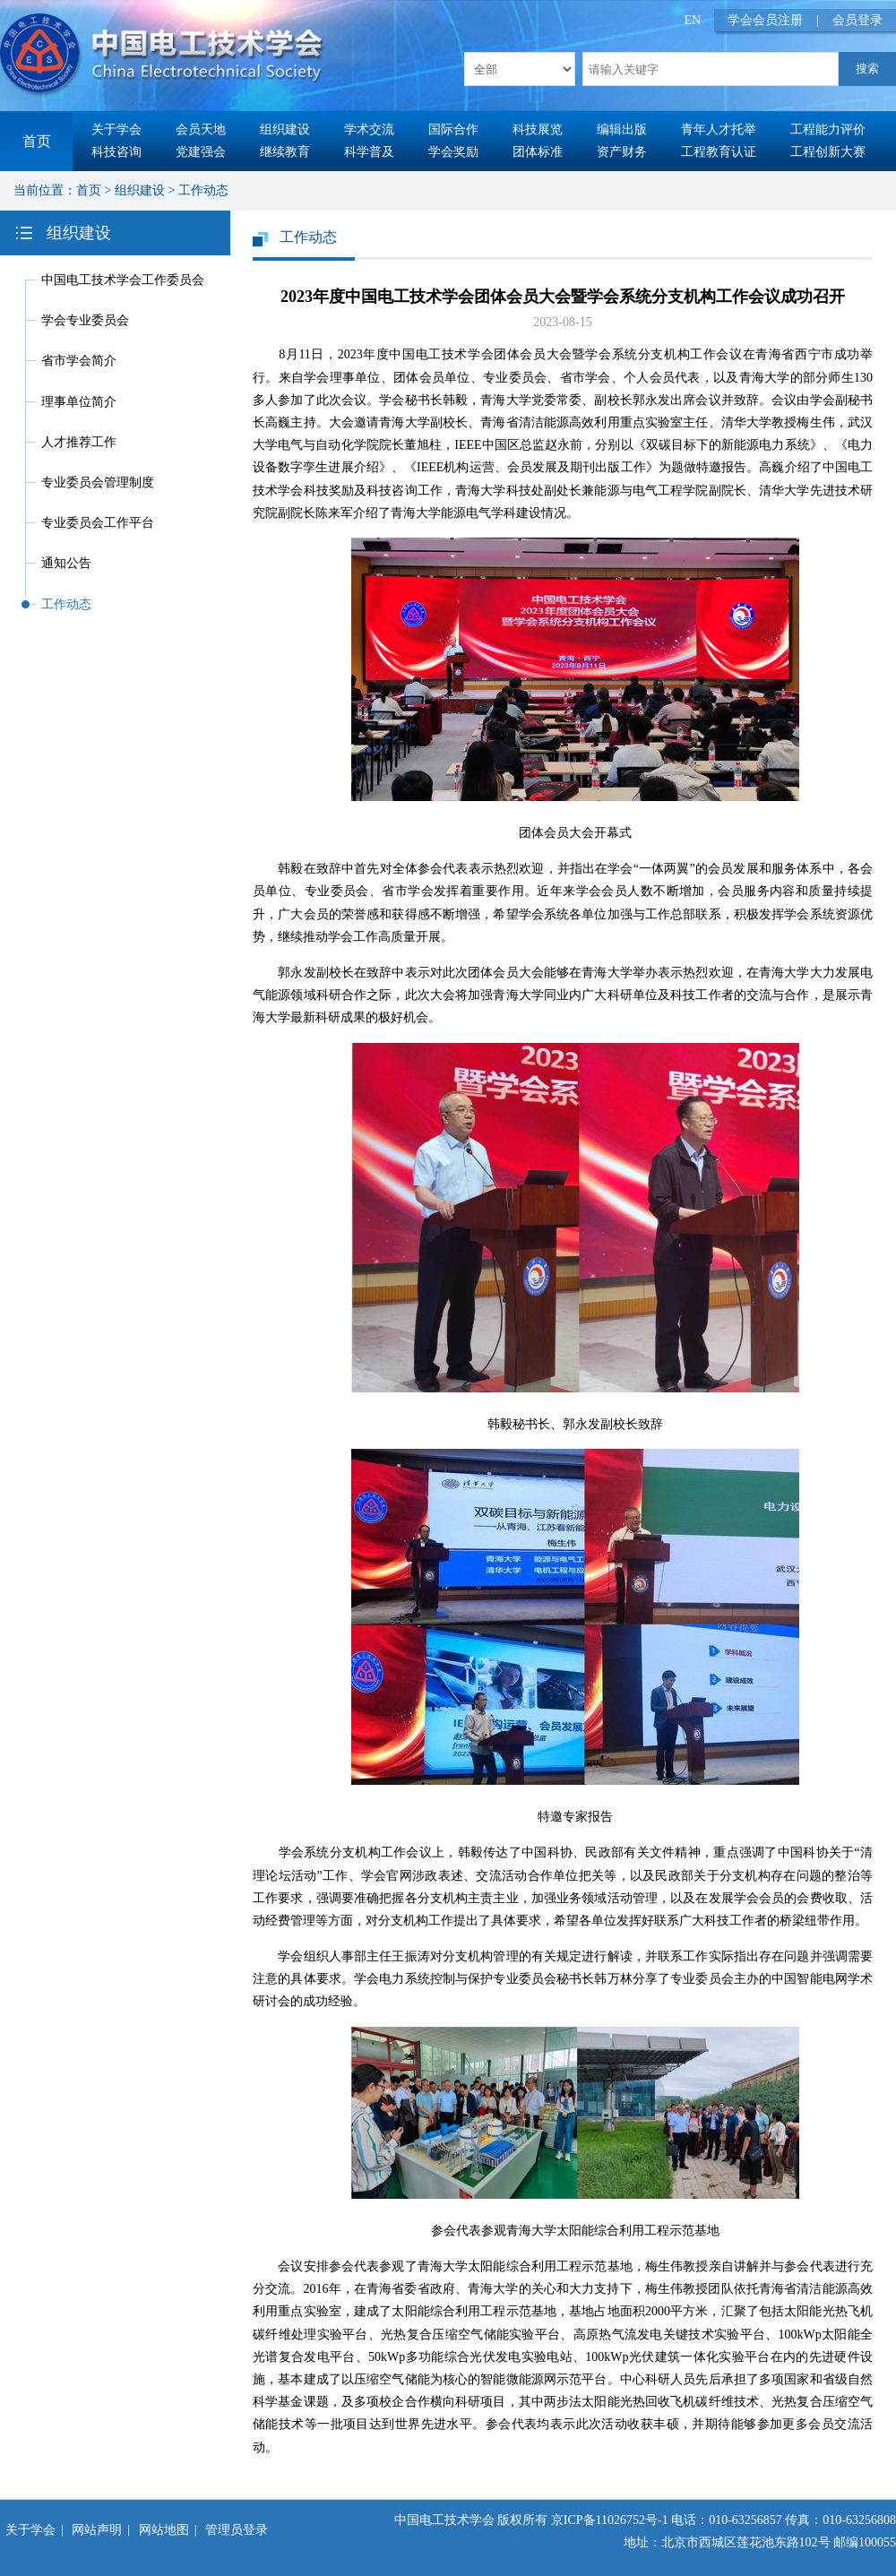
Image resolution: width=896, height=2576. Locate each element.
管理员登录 (236, 2530)
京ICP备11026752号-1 (609, 2520)
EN (693, 20)
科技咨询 (116, 152)
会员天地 (201, 129)
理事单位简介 (78, 402)
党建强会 (201, 152)
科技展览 (538, 129)
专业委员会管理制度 (97, 482)
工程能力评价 (828, 129)
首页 (36, 141)
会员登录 (857, 20)
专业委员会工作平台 (97, 523)
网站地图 (164, 2530)
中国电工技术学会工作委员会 (122, 280)
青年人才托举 (718, 129)
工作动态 (203, 190)
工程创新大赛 (828, 152)
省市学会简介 (78, 360)
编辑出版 (622, 129)
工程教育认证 (718, 152)
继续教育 (285, 152)
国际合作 (453, 129)
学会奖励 (453, 152)
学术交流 (369, 129)
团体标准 (538, 152)
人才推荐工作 (78, 442)
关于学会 (116, 129)
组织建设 (285, 129)
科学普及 (369, 152)
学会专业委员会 (85, 320)
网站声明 (97, 2530)
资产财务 (622, 152)
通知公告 (66, 563)
